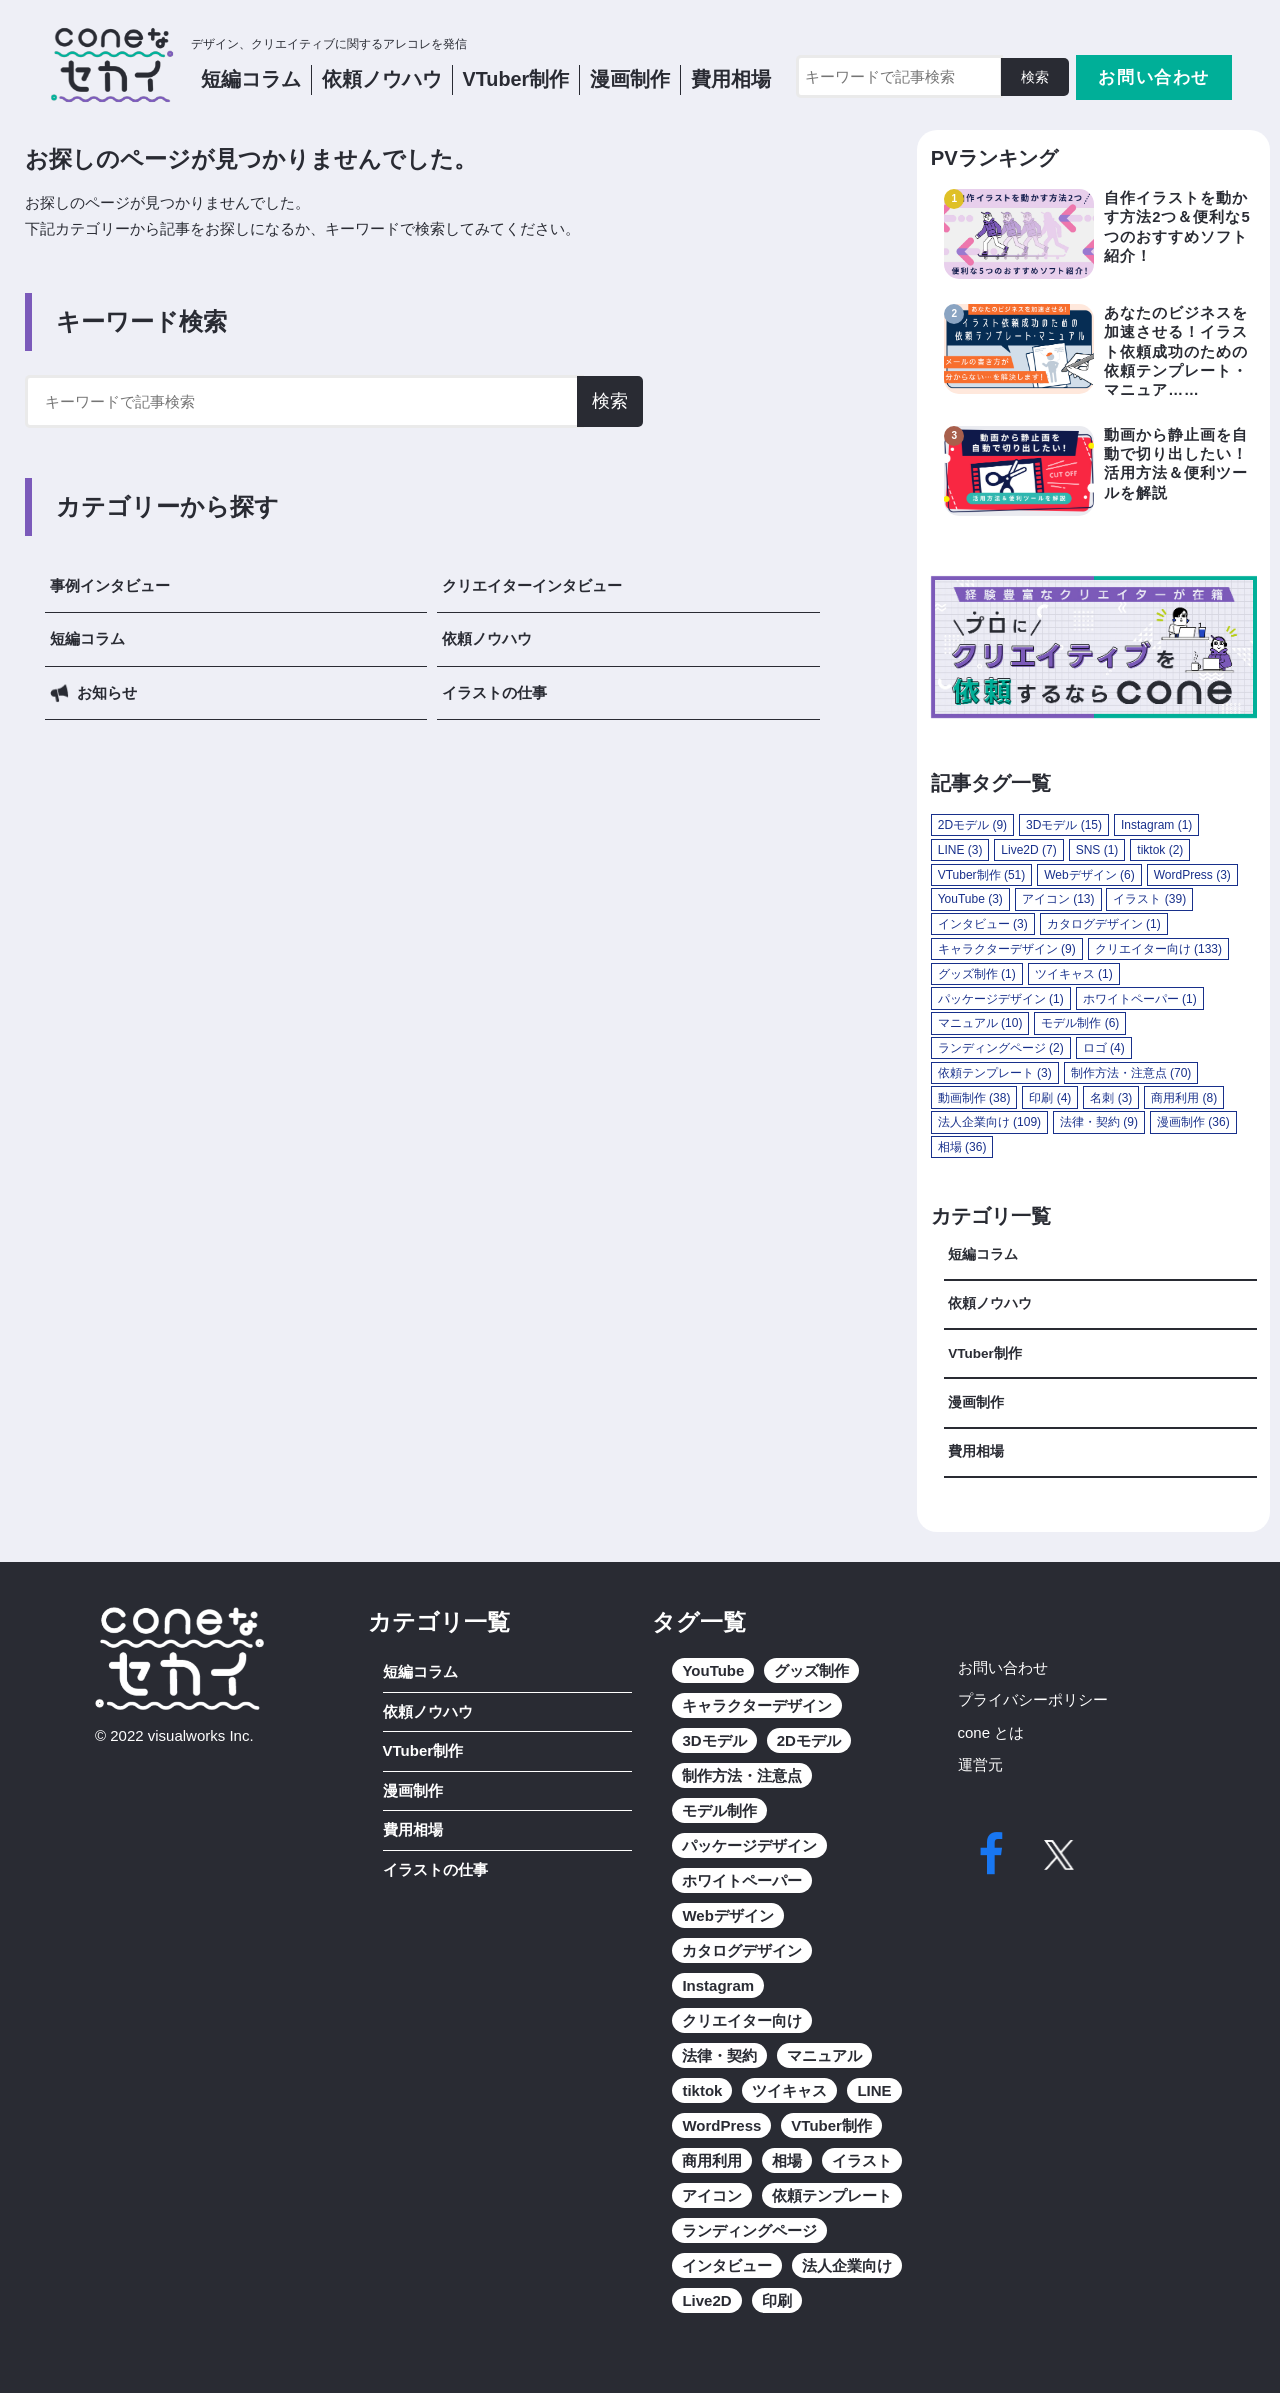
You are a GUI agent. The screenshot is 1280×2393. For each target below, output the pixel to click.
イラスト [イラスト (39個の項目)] (1149, 899)
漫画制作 (630, 79)
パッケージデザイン (749, 1845)
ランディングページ (749, 2230)
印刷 (777, 2300)
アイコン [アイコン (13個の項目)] (1058, 899)
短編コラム (251, 79)
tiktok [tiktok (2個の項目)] (1160, 850)
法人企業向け (847, 2265)
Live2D (706, 2300)
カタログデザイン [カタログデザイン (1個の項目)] (1104, 924)
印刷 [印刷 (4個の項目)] (1050, 1098)
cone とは (991, 1732)
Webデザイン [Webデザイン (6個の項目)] (1089, 875)
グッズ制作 (811, 1670)
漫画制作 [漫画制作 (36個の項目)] (1193, 1122)
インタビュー (727, 2265)
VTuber (516, 79)
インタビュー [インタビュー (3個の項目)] (983, 924)
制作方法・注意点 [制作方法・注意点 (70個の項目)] (1131, 1073)
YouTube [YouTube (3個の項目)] (970, 899)
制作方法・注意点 (742, 1775)
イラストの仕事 (494, 692)
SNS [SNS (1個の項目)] (1097, 850)
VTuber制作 (985, 1353)
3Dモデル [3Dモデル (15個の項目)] (1064, 825)
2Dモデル (809, 1740)
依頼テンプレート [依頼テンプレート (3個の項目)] (995, 1073)
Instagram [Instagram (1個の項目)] (1156, 825)
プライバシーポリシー (1033, 1699)
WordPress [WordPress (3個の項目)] (1192, 875)
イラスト (862, 2160)
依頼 (382, 79)
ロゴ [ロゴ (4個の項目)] (1104, 1048)
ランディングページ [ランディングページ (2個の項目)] (1001, 1048)
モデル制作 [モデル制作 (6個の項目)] (1080, 1023)
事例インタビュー (110, 585)
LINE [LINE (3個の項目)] (960, 850)
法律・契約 (719, 2055)
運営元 (980, 1764)
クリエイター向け (742, 2020)
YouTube (713, 1670)
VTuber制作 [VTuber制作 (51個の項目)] (982, 875)
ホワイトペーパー (742, 1880)
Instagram (718, 1985)
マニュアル (824, 2055)
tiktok (702, 2090)
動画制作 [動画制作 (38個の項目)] (974, 1098)
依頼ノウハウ (487, 638)
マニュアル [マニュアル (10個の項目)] (980, 1023)
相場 (787, 2160)
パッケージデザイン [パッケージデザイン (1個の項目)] (1001, 999)
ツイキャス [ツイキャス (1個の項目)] (1074, 974)
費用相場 (731, 79)
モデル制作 (719, 1810)
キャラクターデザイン (757, 1705)
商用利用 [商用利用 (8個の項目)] (1184, 1098)
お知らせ (107, 692)
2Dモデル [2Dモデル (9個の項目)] (972, 825)
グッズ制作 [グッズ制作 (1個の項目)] (977, 974)
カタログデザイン (742, 1950)
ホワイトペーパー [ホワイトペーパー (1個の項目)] (1140, 999)
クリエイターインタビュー (532, 585)
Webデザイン (727, 1915)
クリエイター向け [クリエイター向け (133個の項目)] (1158, 949)
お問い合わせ (1154, 77)
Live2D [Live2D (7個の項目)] (1028, 850)
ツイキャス (789, 2090)
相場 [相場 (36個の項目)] (962, 1147)
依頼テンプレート (832, 2195)
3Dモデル (714, 1740)
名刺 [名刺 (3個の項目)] (1111, 1098)
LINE (874, 2090)
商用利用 (712, 2160)
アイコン (712, 2195)
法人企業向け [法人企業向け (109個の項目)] (989, 1122)
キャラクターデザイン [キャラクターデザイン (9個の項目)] (1007, 949)
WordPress (721, 2125)
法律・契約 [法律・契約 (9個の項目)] (1099, 1122)
